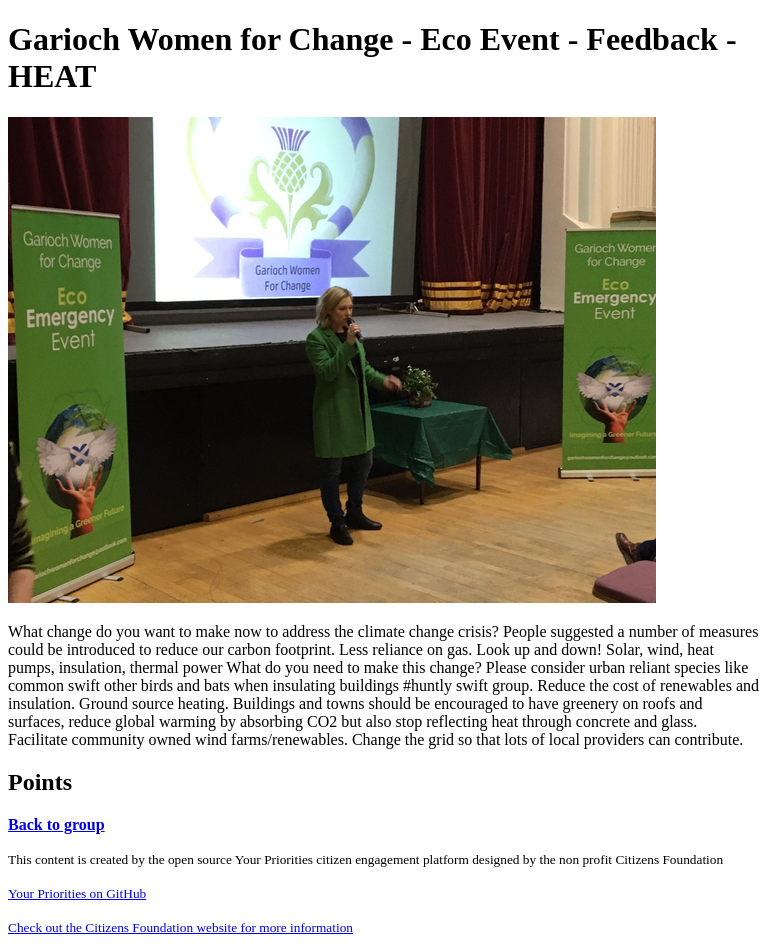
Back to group (56, 824)
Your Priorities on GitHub (77, 893)
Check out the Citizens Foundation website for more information (180, 927)
